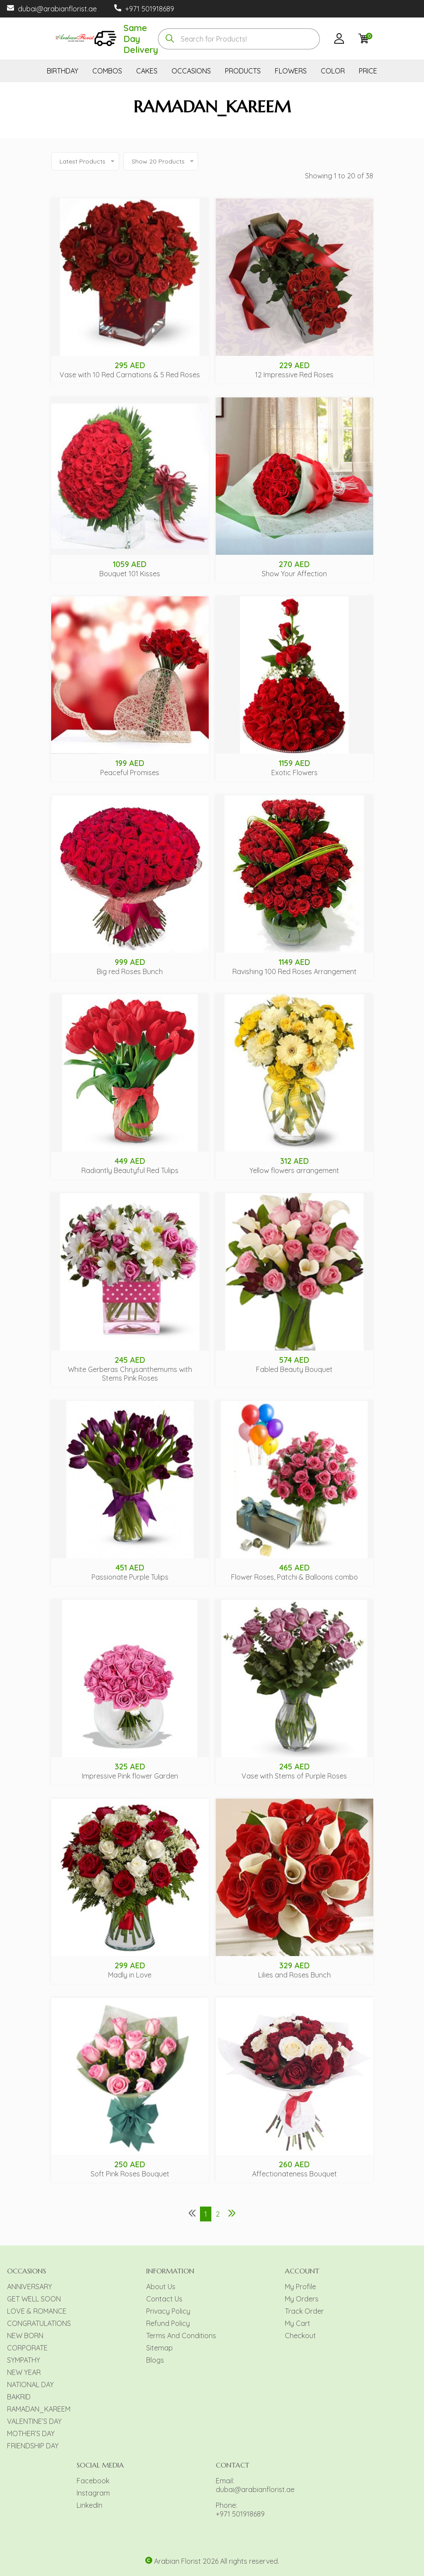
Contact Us (164, 2298)
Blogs (155, 2360)
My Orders (302, 2298)
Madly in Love (129, 1974)
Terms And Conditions (181, 2335)
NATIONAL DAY (30, 2384)
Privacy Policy (168, 2311)
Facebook (93, 2480)
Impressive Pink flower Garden (130, 1776)
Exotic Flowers (294, 772)
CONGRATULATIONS (39, 2323)
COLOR (333, 70)
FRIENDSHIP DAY (33, 2445)
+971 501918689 (149, 8)
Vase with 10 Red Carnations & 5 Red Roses (130, 374)
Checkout (300, 2335)
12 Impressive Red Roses (294, 374)
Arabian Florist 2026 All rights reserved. (216, 2561)
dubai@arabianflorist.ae (57, 8)
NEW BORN (25, 2335)
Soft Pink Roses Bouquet (130, 2173)
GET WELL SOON (34, 2298)
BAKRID (19, 2396)
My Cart (297, 2323)
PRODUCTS (243, 70)
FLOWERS (291, 70)
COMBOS (107, 70)
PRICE (368, 70)
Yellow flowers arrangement (294, 1170)
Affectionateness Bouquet (294, 2173)
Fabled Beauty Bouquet (294, 1369)
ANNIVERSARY (29, 2286)
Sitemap (159, 2347)
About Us (160, 2286)
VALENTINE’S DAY (34, 2421)
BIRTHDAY (62, 70)
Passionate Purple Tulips (129, 1577)
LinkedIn (89, 2505)
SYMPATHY (23, 2360)
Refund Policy (168, 2323)
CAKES (147, 70)
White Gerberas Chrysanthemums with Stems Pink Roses (130, 1373)
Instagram (93, 2493)
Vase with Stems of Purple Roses (294, 1776)
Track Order (304, 2311)
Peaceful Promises (129, 772)
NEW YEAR (24, 2372)
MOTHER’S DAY (31, 2433)
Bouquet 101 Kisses (129, 573)
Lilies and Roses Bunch (294, 1974)
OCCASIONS (191, 70)
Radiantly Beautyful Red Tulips (130, 1170)
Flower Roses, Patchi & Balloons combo (294, 1577)
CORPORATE (27, 2347)
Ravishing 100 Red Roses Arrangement (294, 971)
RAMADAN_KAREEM (38, 2409)
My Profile (300, 2286)
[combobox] (239, 38)
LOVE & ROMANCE (37, 2311)
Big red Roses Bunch (130, 971)
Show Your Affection (294, 573)
